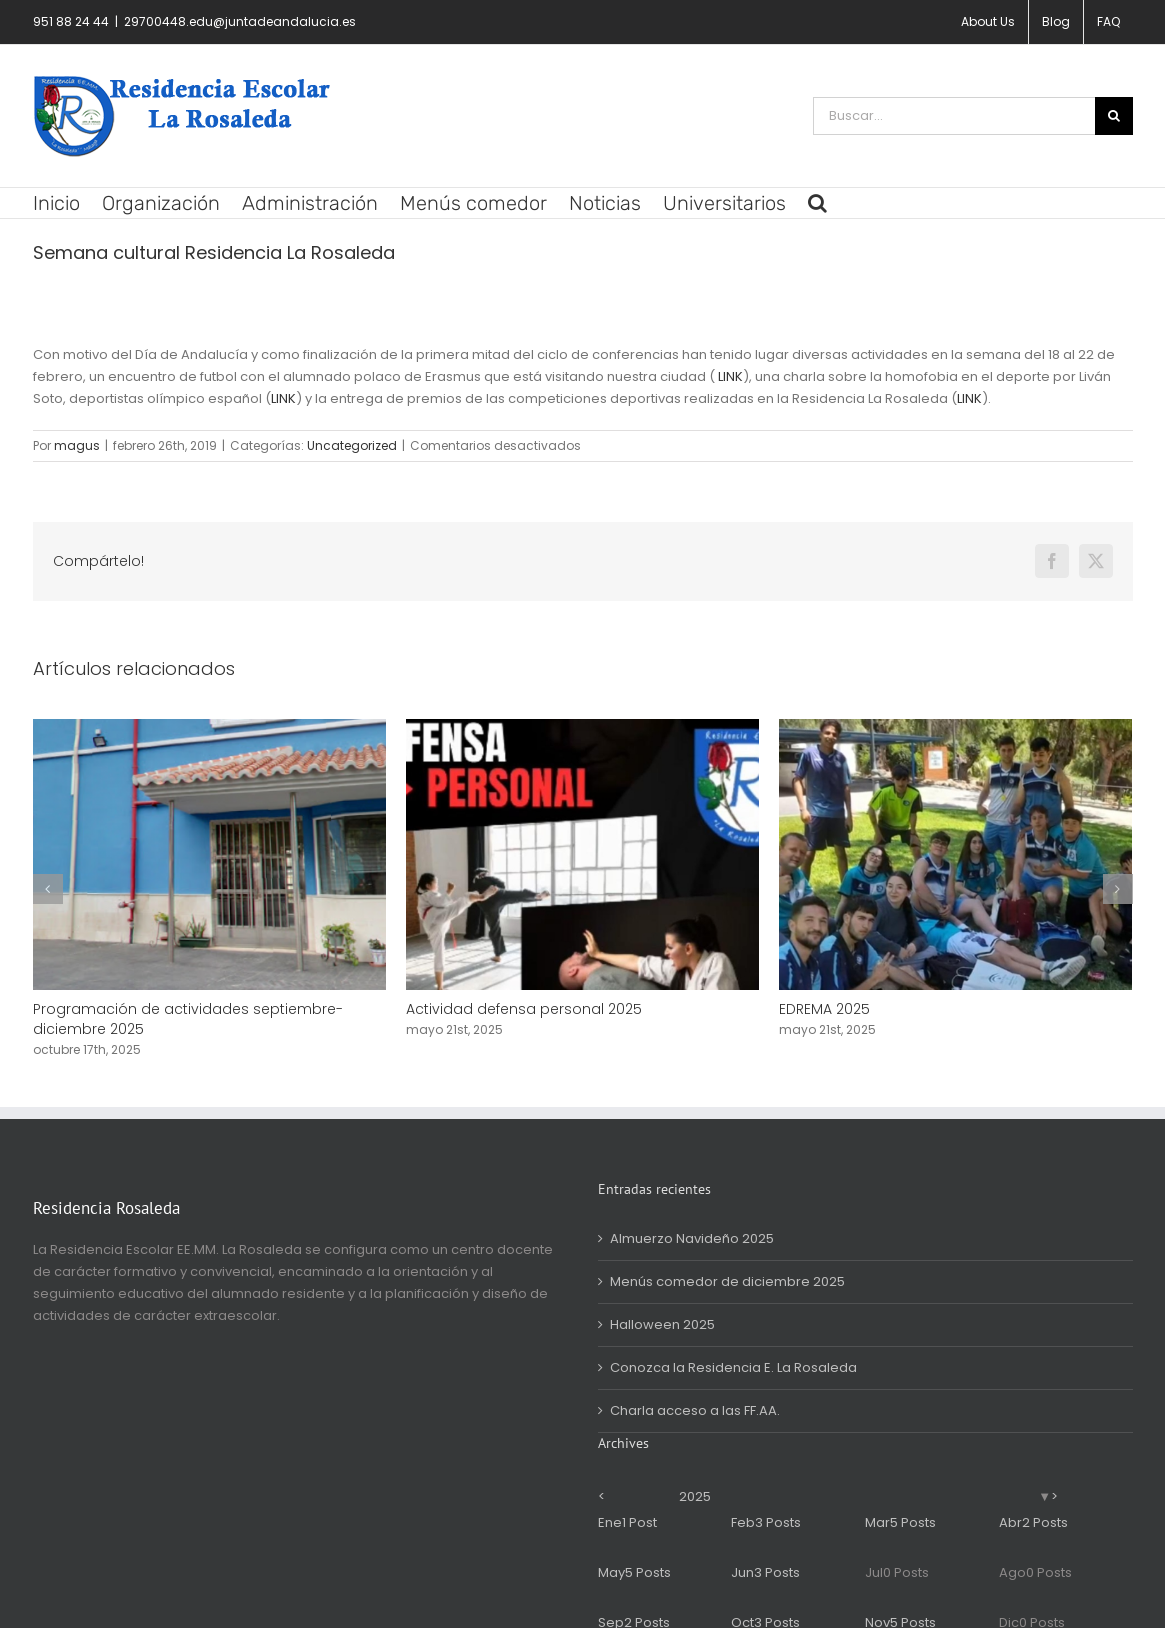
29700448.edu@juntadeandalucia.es (240, 21)
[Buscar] (1114, 116)
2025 (695, 1496)
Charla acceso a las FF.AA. (695, 1410)
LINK (730, 376)
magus (77, 445)
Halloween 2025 (662, 1324)
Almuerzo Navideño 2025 (692, 1238)
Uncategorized (352, 445)
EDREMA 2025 (824, 1009)
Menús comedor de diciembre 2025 (727, 1281)
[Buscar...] (954, 116)
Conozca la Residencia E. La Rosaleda (733, 1367)
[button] (817, 203)
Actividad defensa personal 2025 (524, 1009)
